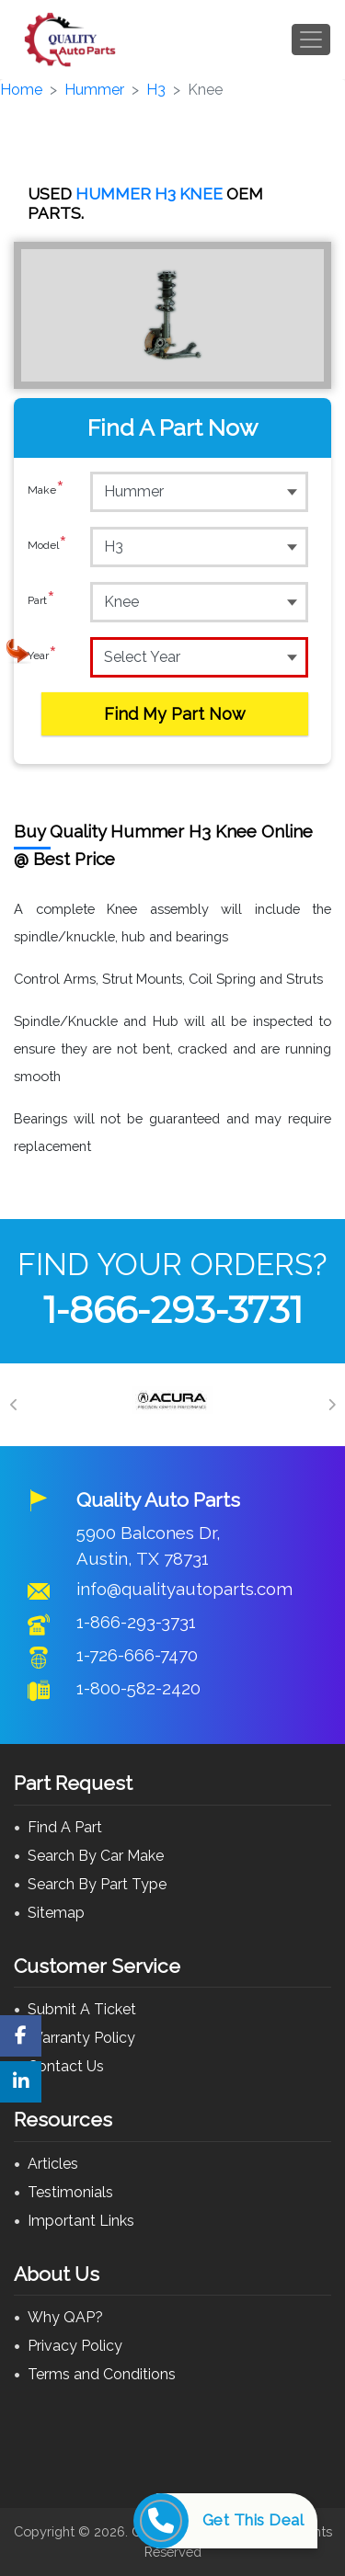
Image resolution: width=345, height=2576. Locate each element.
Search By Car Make (96, 1855)
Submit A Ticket (82, 2009)
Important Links (81, 2220)
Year (42, 656)
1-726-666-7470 (137, 1655)
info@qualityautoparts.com (184, 1589)
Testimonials (70, 2192)
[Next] (331, 1405)
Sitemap (56, 1912)
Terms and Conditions (102, 2374)
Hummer (94, 89)
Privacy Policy (75, 2345)
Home (21, 89)
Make (46, 491)
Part (41, 601)
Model (47, 546)
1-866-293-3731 (173, 1309)
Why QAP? (65, 2317)
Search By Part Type (97, 1884)
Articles (53, 2163)
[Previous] (14, 1405)
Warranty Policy (81, 2037)
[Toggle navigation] (311, 39)
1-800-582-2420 (138, 1688)
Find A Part (65, 1827)
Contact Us (66, 2066)
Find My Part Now (175, 714)
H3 (156, 89)
